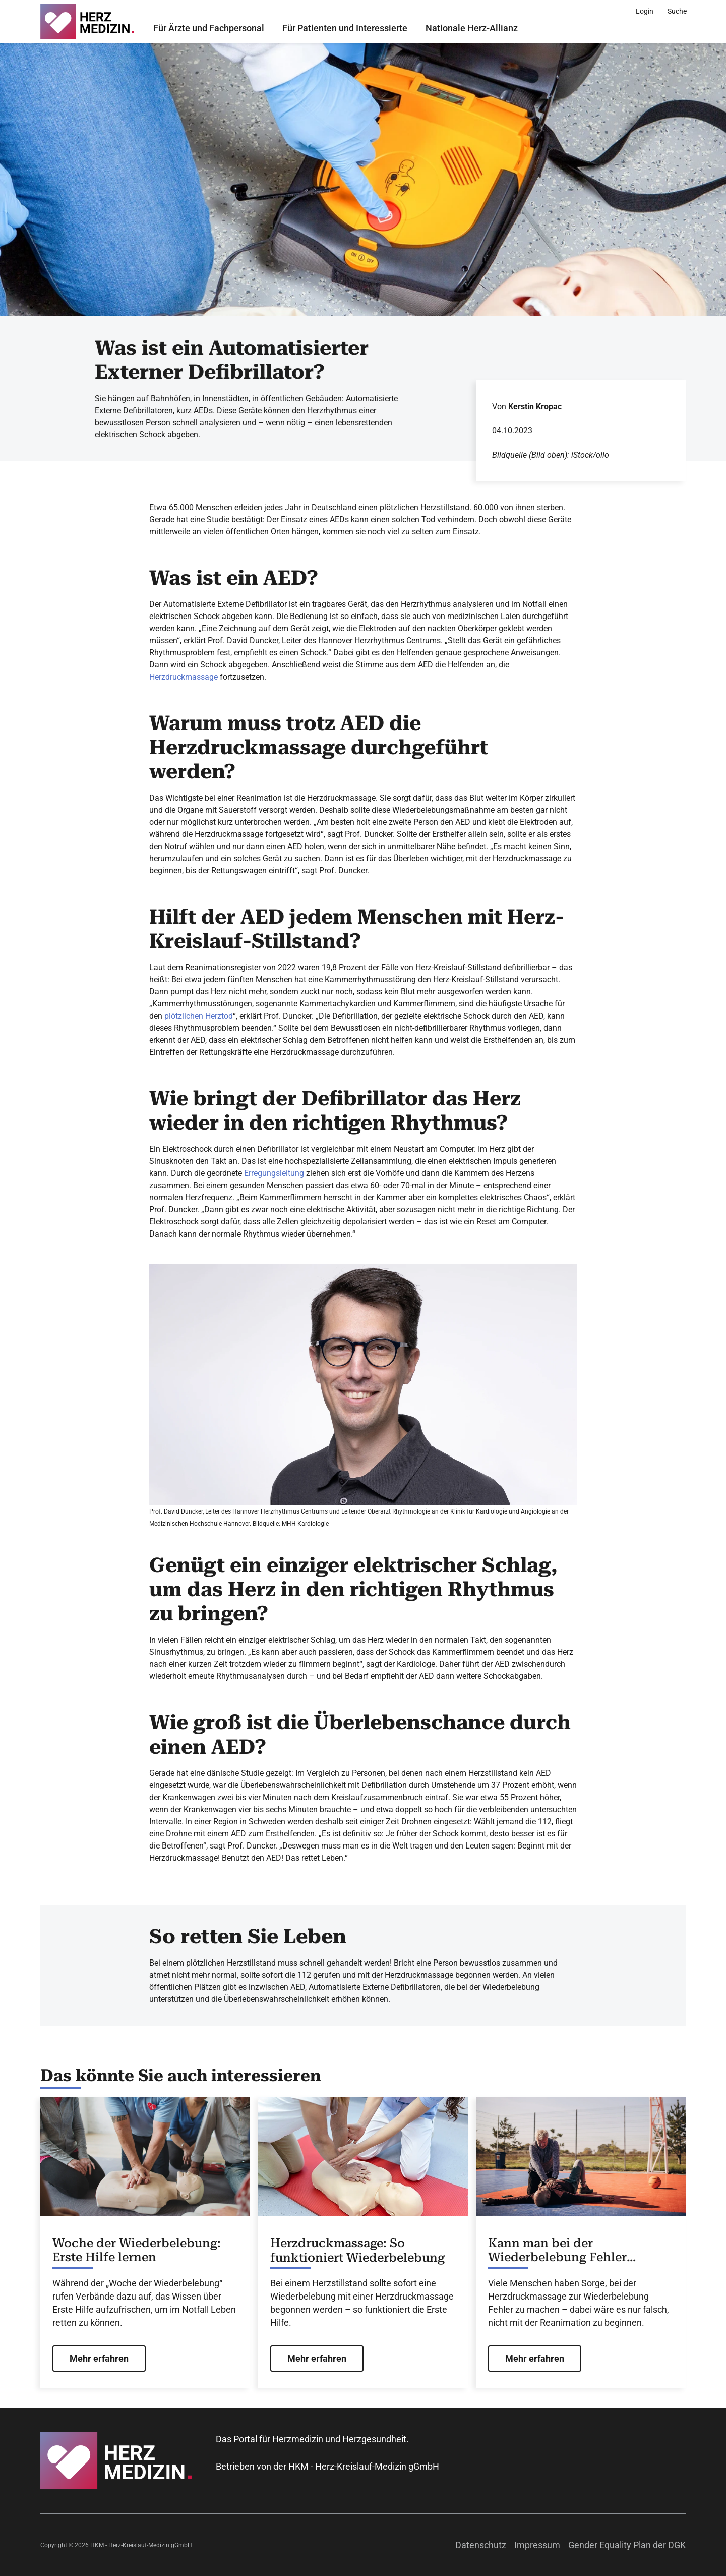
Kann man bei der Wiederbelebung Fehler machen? (557, 2250)
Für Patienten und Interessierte (344, 28)
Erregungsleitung (274, 1173)
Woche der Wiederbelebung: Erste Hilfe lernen (136, 2250)
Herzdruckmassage (183, 677)
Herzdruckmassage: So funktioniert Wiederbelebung (357, 2250)
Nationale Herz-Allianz (472, 28)
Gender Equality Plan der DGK (627, 2545)
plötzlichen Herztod (198, 1016)
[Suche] (677, 11)
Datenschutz (480, 2545)
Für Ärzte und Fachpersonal (208, 28)
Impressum (537, 2545)
